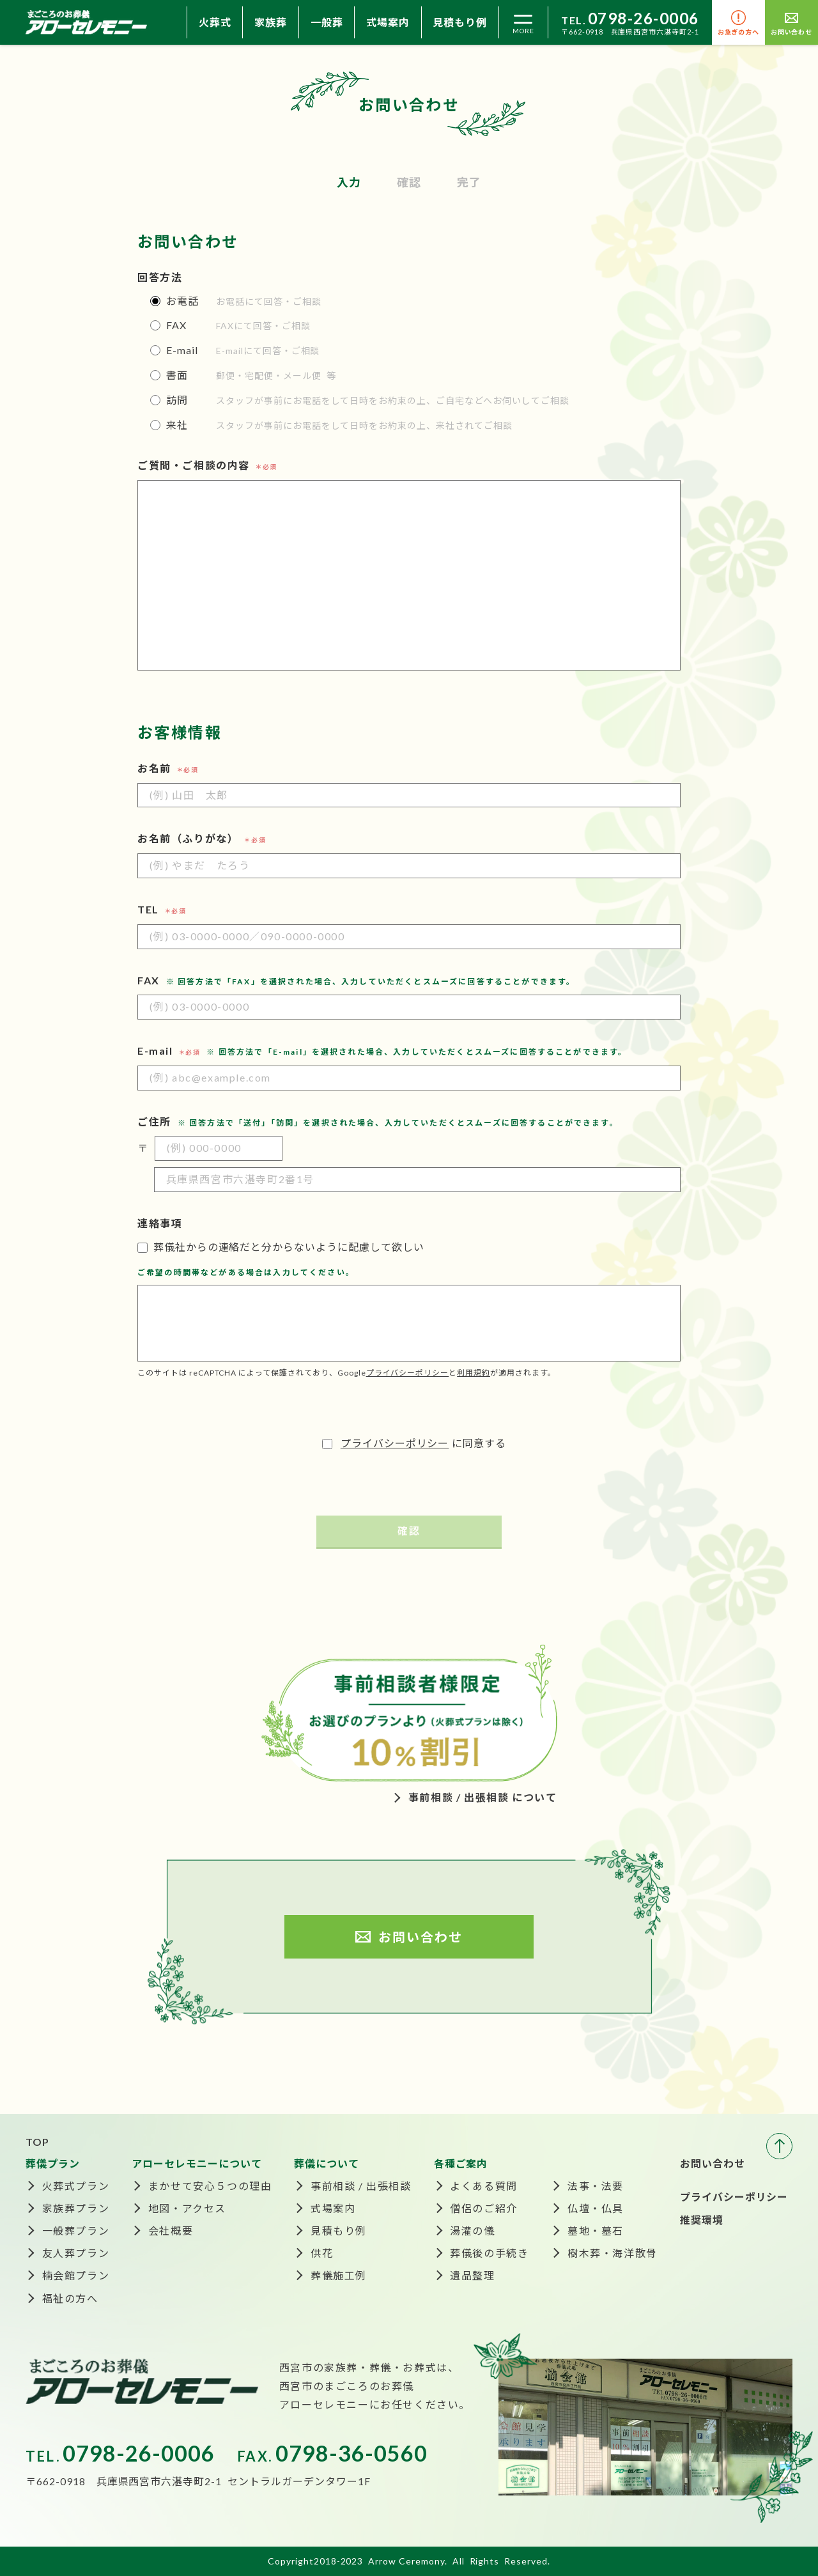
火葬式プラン (76, 2186)
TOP (37, 2142)
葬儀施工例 (339, 2275)
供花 (322, 2253)
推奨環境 (701, 2220)
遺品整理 (472, 2275)
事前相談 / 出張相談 (361, 2186)
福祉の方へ (70, 2298)
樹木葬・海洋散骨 (612, 2253)
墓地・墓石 (595, 2230)
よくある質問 (484, 2186)
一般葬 (327, 22)
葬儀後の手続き (489, 2253)
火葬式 (215, 22)
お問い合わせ (712, 2163)
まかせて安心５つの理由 (210, 2186)
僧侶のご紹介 (484, 2208)
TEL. (630, 20)
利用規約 (473, 1372)
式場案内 (388, 22)
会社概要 (170, 2230)
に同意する (409, 1443)
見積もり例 (460, 22)
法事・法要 (595, 2186)
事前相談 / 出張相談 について (482, 1797)
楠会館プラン (76, 2275)
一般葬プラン (76, 2230)
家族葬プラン (76, 2208)
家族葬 (270, 22)
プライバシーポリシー (407, 1372)
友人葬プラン (76, 2253)
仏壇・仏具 (595, 2208)
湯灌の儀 (472, 2230)
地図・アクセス (187, 2208)
